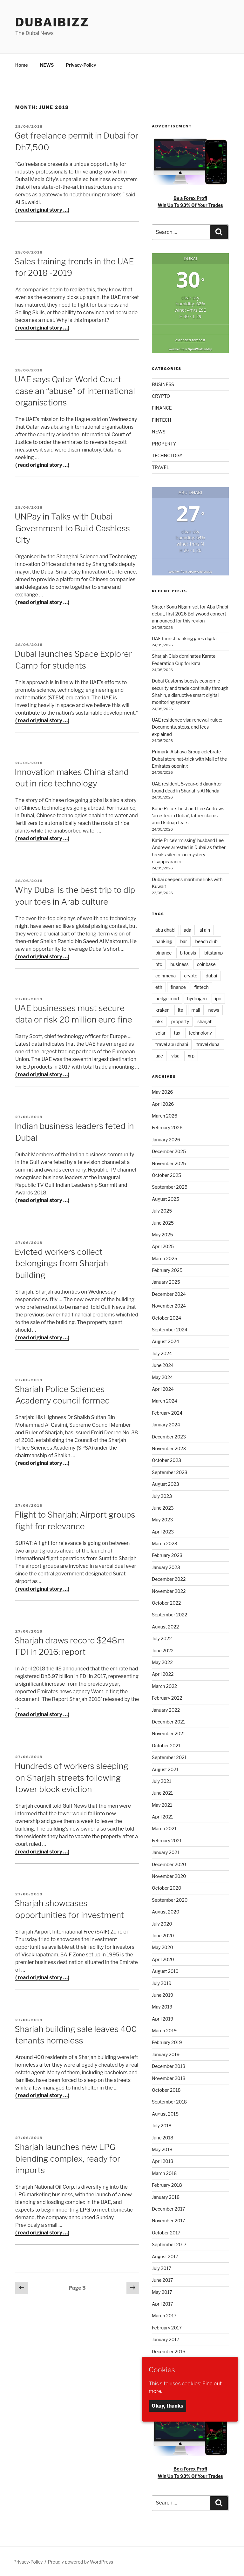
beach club (206, 940)
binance (163, 952)
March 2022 (164, 1685)
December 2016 (168, 2350)
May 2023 (162, 1518)
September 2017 (169, 2243)
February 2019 (167, 2041)
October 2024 (166, 1317)
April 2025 (163, 1245)
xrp (191, 1054)
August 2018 (165, 2113)
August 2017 (165, 2255)
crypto (190, 974)
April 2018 (162, 2160)
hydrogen (197, 997)
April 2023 (163, 1530)
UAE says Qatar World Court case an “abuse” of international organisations (75, 389)
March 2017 (164, 2314)
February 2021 (167, 1839)
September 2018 (169, 2101)
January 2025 (166, 1281)
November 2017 (168, 2219)
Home (21, 64)
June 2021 (162, 1792)
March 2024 (164, 1400)
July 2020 (162, 1923)
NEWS (47, 64)
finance (178, 986)
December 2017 (168, 2208)
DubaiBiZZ (52, 22)
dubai (211, 974)
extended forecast (190, 338)
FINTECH (161, 419)
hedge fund (167, 997)
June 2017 (162, 2279)
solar (160, 1032)
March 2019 (164, 2029)
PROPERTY (164, 442)
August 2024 (165, 1340)
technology (200, 1032)
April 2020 (163, 1958)
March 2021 (164, 1827)
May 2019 (162, 2005)
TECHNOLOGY (167, 454)
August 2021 (165, 1768)
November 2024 (169, 1305)
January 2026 (166, 1138)
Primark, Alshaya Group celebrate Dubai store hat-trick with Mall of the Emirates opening (189, 758)
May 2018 (162, 2148)
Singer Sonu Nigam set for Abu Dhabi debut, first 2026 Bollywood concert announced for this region (190, 613)
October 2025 (166, 1174)
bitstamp (213, 952)
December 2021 (168, 1720)
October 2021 (166, 1744)
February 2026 (167, 1126)
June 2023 (163, 1507)
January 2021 (165, 1851)
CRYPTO (161, 395)
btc (158, 963)
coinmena (165, 974)
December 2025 (169, 1150)
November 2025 (169, 1162)
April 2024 (163, 1388)
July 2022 (162, 1637)
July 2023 (162, 1495)
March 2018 (164, 2172)
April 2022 (162, 1673)
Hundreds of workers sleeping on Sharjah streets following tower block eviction (71, 1776)
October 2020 (166, 1887)
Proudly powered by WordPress (80, 2561)
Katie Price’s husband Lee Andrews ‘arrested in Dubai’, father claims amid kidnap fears (188, 815)
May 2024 (162, 1376)
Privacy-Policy (81, 64)
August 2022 (165, 1625)
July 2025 (162, 1210)
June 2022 (162, 1649)
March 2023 (164, 1542)
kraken (162, 1009)
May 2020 (162, 1946)
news (213, 1009)
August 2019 (165, 1970)
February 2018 (167, 2184)
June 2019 (162, 1994)
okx (159, 1020)
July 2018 (162, 2124)
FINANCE (162, 407)
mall (196, 1009)
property (180, 1020)
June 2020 (163, 1934)
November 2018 (169, 2077)
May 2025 (162, 1233)
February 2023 (167, 1554)
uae (159, 1054)
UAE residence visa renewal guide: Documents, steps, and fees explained (187, 726)
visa (175, 1054)
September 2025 (169, 1186)
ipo (218, 997)
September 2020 (169, 1899)
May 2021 (162, 1804)
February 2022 (167, 1697)
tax (177, 1032)
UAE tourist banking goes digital (185, 637)
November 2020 (169, 1875)
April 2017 (162, 2303)
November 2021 (168, 1732)
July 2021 (161, 1780)
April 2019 (162, 2018)
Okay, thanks (167, 2406)
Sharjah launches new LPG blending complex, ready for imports (67, 2157)
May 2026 (162, 1091)
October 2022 (166, 1602)
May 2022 (162, 1661)
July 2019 (161, 1982)
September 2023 (169, 1471)
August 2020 (165, 1910)
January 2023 (166, 1566)
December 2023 (169, 1435)
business (179, 963)
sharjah (205, 1020)
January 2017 (165, 2338)
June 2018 (162, 2136)
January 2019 (166, 2053)
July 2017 (161, 2267)
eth (158, 986)
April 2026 (163, 1103)
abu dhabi (165, 929)
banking (163, 940)
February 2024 (167, 1412)
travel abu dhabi (171, 1043)
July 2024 (162, 1352)
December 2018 (168, 2065)
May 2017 (162, 2291)
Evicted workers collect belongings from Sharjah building (61, 1262)
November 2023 (169, 1447)
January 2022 (166, 1709)
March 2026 (164, 1115)
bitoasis (188, 952)
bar (183, 940)
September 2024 (169, 1328)
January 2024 (166, 1423)
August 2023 (165, 1483)
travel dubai (208, 1043)
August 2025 (165, 1198)
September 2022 (169, 1613)
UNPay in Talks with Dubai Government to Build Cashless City (72, 527)
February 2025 (167, 1269)
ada (187, 929)
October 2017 (166, 2231)
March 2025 (164, 1257)
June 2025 (163, 1222)
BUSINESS (163, 383)
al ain (205, 929)
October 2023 (166, 1459)
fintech (201, 986)
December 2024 (169, 1293)
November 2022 (169, 1590)
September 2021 (169, 1756)
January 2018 (166, 2196)
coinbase (206, 963)
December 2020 (169, 1863)
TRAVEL (160, 466)
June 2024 (163, 1364)
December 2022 (169, 1578)
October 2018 (166, 2089)
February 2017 (167, 2326)
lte (180, 1009)
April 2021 (162, 1815)
